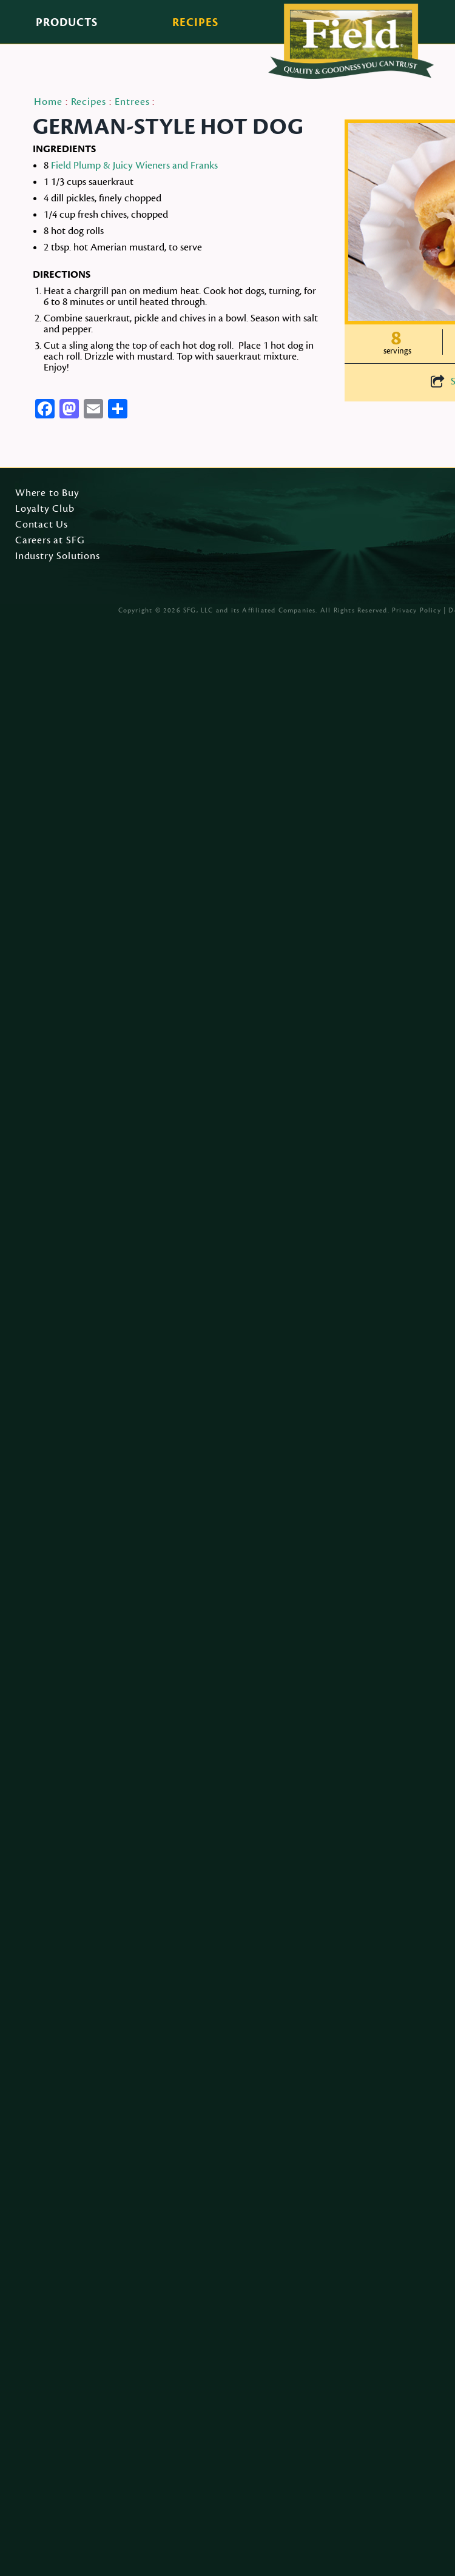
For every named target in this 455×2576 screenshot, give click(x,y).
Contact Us (41, 525)
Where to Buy (47, 494)
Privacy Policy (416, 610)
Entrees (132, 102)
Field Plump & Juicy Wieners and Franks (134, 165)
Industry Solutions (57, 557)
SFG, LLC (198, 610)
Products (67, 22)
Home (48, 102)
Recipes (195, 22)
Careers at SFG (49, 541)
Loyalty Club (45, 509)
